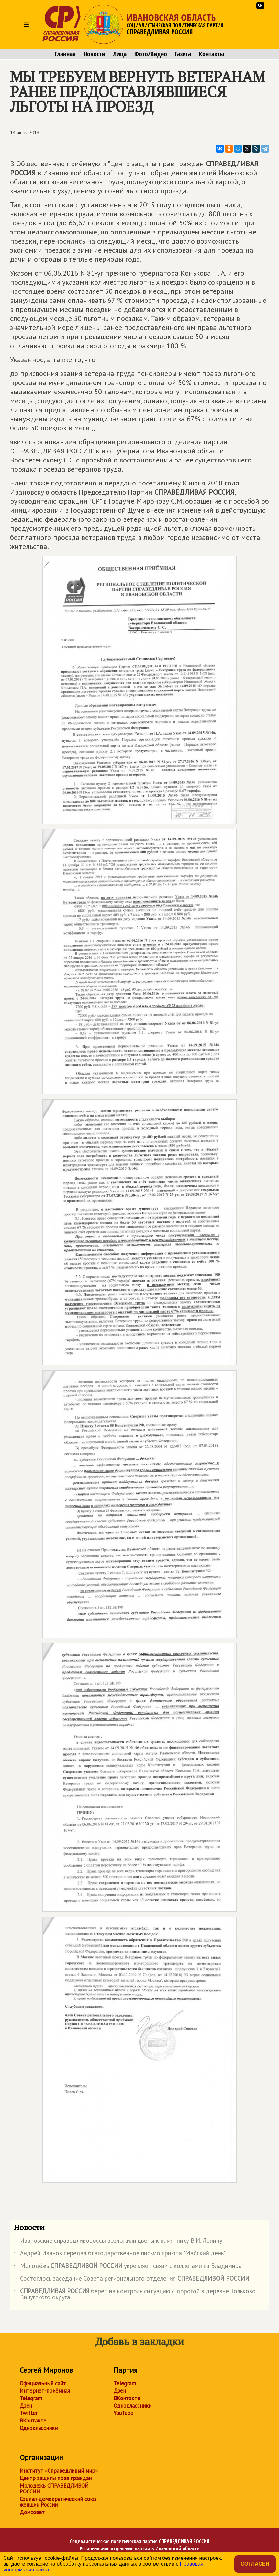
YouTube (123, 2413)
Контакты (211, 54)
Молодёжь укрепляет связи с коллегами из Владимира (128, 2267)
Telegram (31, 2398)
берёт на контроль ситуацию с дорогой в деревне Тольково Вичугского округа (135, 2294)
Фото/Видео (150, 54)
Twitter (29, 2413)
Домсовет (32, 2512)
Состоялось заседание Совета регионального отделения (131, 2279)
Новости (94, 54)
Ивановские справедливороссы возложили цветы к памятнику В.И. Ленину (118, 2242)
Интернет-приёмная (45, 2391)
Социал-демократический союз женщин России (58, 2502)
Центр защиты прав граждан (56, 2478)
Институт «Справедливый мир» (59, 2471)
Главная (65, 54)
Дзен (26, 2406)
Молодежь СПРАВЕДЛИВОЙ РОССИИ (54, 2488)
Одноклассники (39, 2428)
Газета (183, 54)
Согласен (255, 2564)
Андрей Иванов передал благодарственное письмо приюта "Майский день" (120, 2254)
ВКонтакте (33, 2420)
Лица (120, 54)
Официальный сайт (43, 2383)
